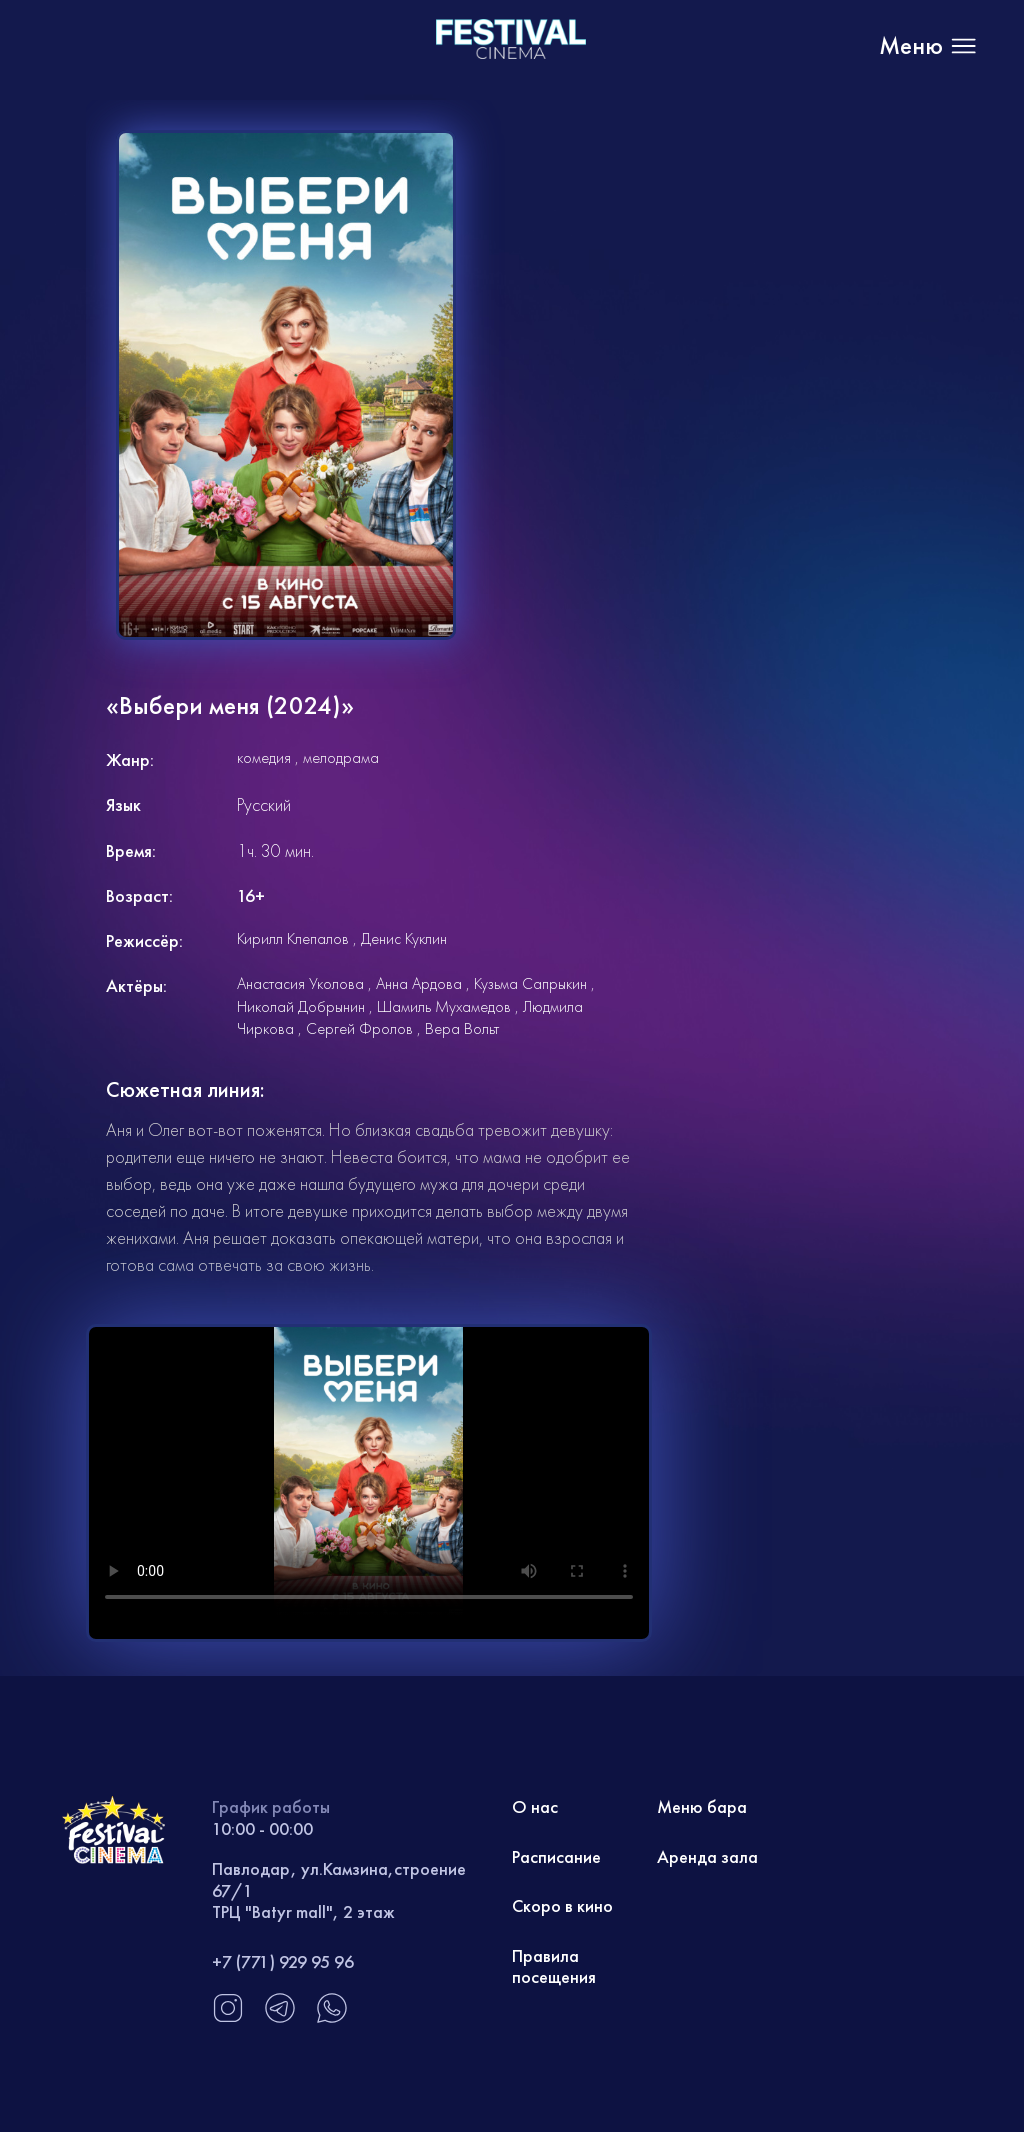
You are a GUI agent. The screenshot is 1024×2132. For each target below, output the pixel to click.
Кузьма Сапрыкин (530, 983)
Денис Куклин (404, 938)
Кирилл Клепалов (293, 938)
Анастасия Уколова (300, 983)
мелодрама (341, 757)
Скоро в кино (562, 1905)
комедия (264, 757)
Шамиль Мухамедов (444, 1006)
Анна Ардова (419, 983)
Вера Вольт (462, 1028)
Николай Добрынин (301, 1006)
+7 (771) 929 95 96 (283, 1961)
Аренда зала (707, 1856)
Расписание (556, 1856)
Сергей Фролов (359, 1028)
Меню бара (702, 1806)
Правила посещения (554, 1966)
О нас (535, 1806)
